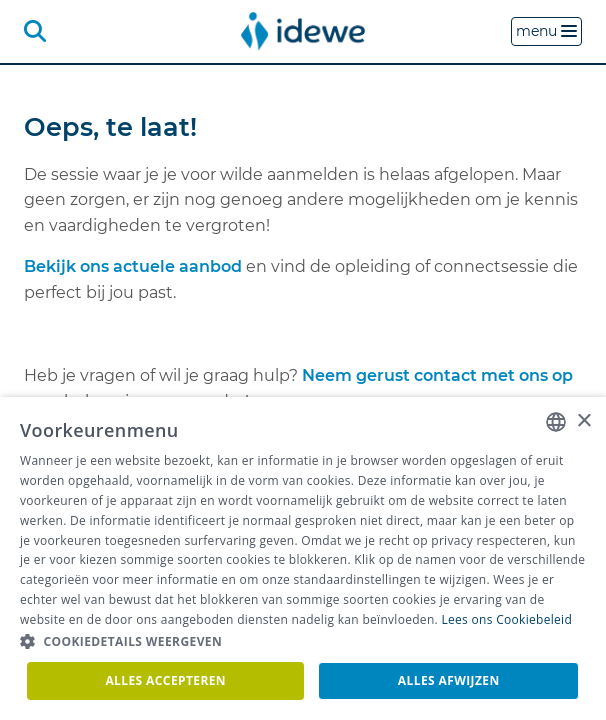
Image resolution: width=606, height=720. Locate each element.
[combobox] (556, 422)
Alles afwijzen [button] (449, 680)
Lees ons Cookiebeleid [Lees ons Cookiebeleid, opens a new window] (506, 619)
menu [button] (546, 31)
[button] (303, 642)
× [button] (583, 421)
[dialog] (303, 558)
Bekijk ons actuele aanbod (133, 266)
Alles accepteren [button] (165, 680)
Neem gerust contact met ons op (437, 375)
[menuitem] (303, 30)
